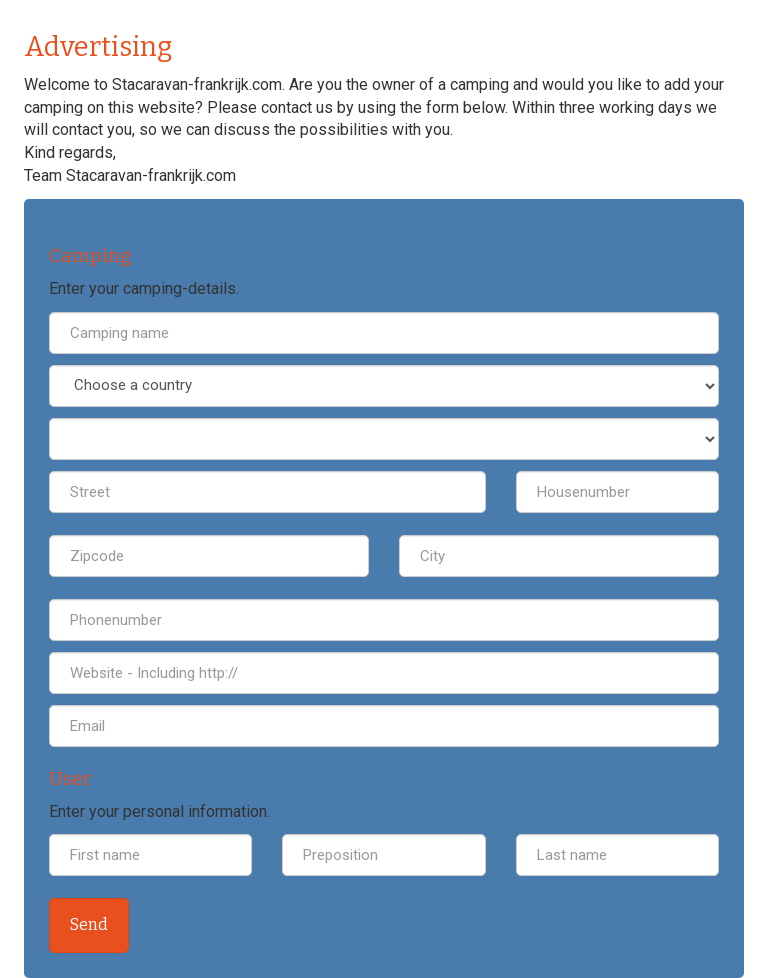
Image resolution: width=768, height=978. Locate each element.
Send (89, 924)
